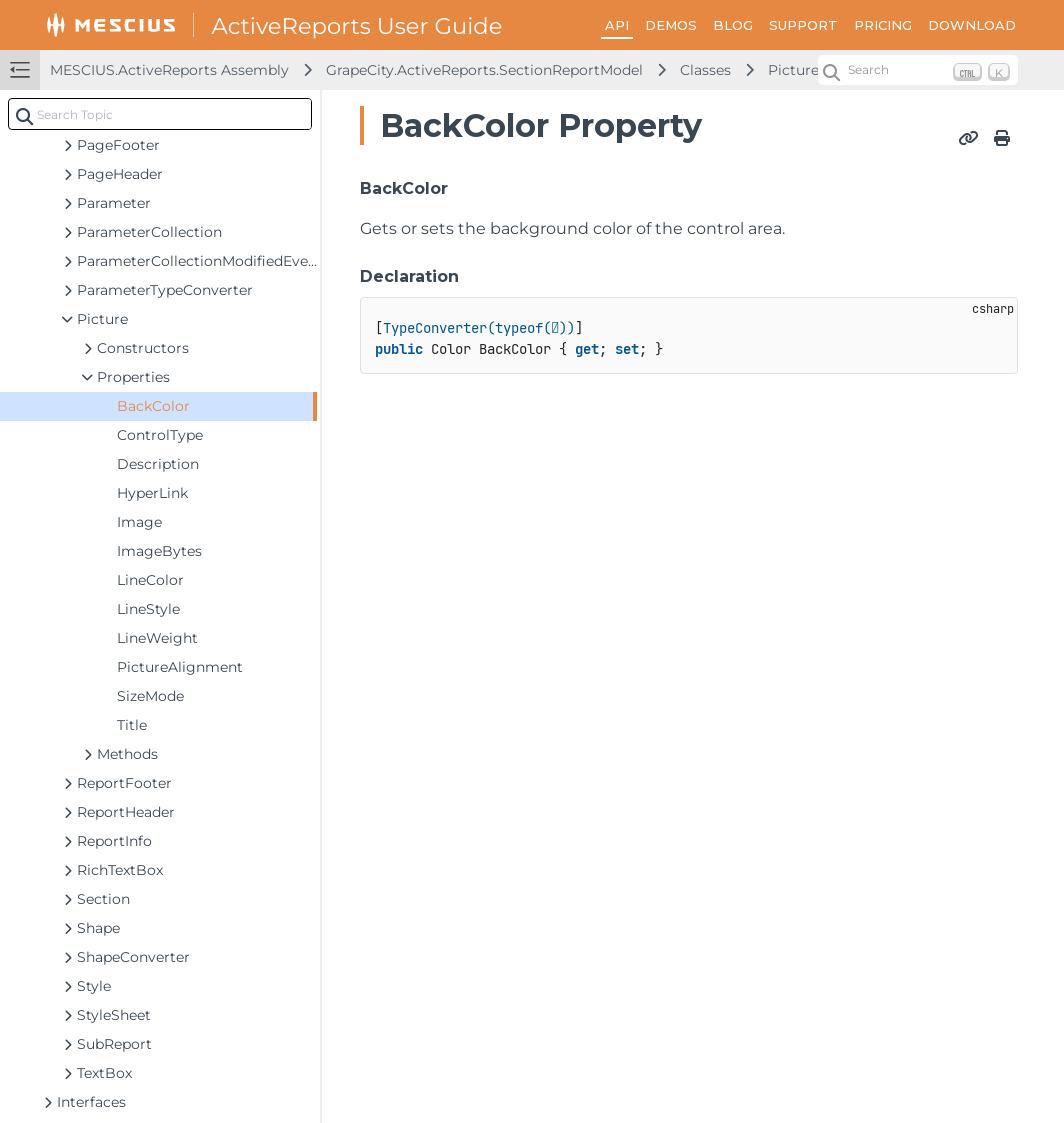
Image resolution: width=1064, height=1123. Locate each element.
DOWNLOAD (972, 25)
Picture (793, 70)
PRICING (883, 25)
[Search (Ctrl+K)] (918, 70)
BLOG (733, 25)
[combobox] (160, 114)
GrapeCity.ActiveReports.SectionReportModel (484, 70)
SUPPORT (803, 25)
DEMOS (671, 25)
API (617, 25)
